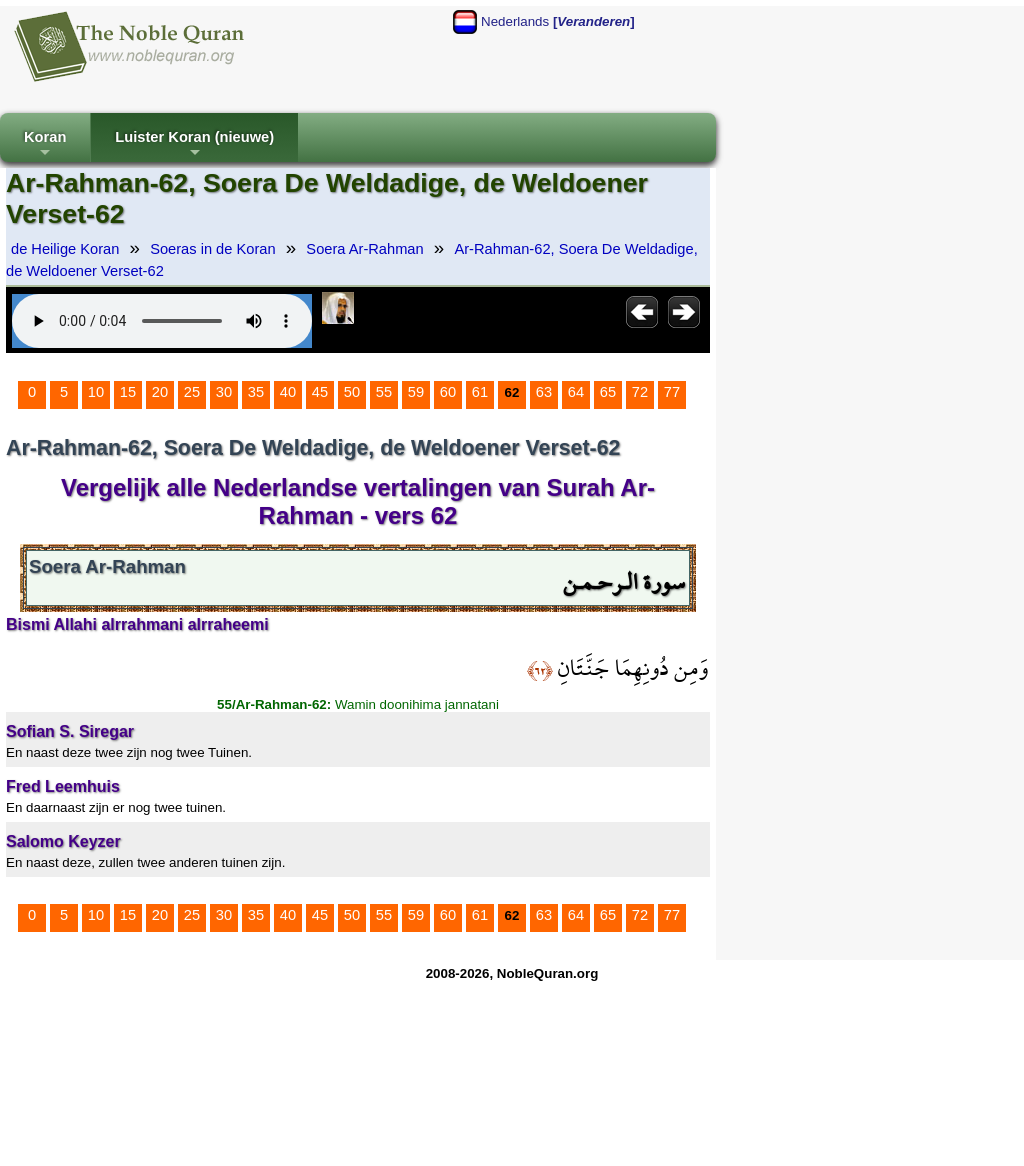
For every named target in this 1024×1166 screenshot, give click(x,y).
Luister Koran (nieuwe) (194, 145)
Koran (45, 145)
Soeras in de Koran (212, 249)
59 (416, 392)
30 (224, 392)
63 (544, 392)
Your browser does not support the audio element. (162, 321)
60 (448, 392)
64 (576, 392)
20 (160, 392)
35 (256, 392)
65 (608, 392)
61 (480, 392)
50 (352, 392)
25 (192, 392)
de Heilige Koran (65, 249)
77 (672, 392)
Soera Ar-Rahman (364, 249)
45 (320, 392)
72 (640, 392)
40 (288, 392)
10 (96, 392)
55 (384, 392)
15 (128, 392)
